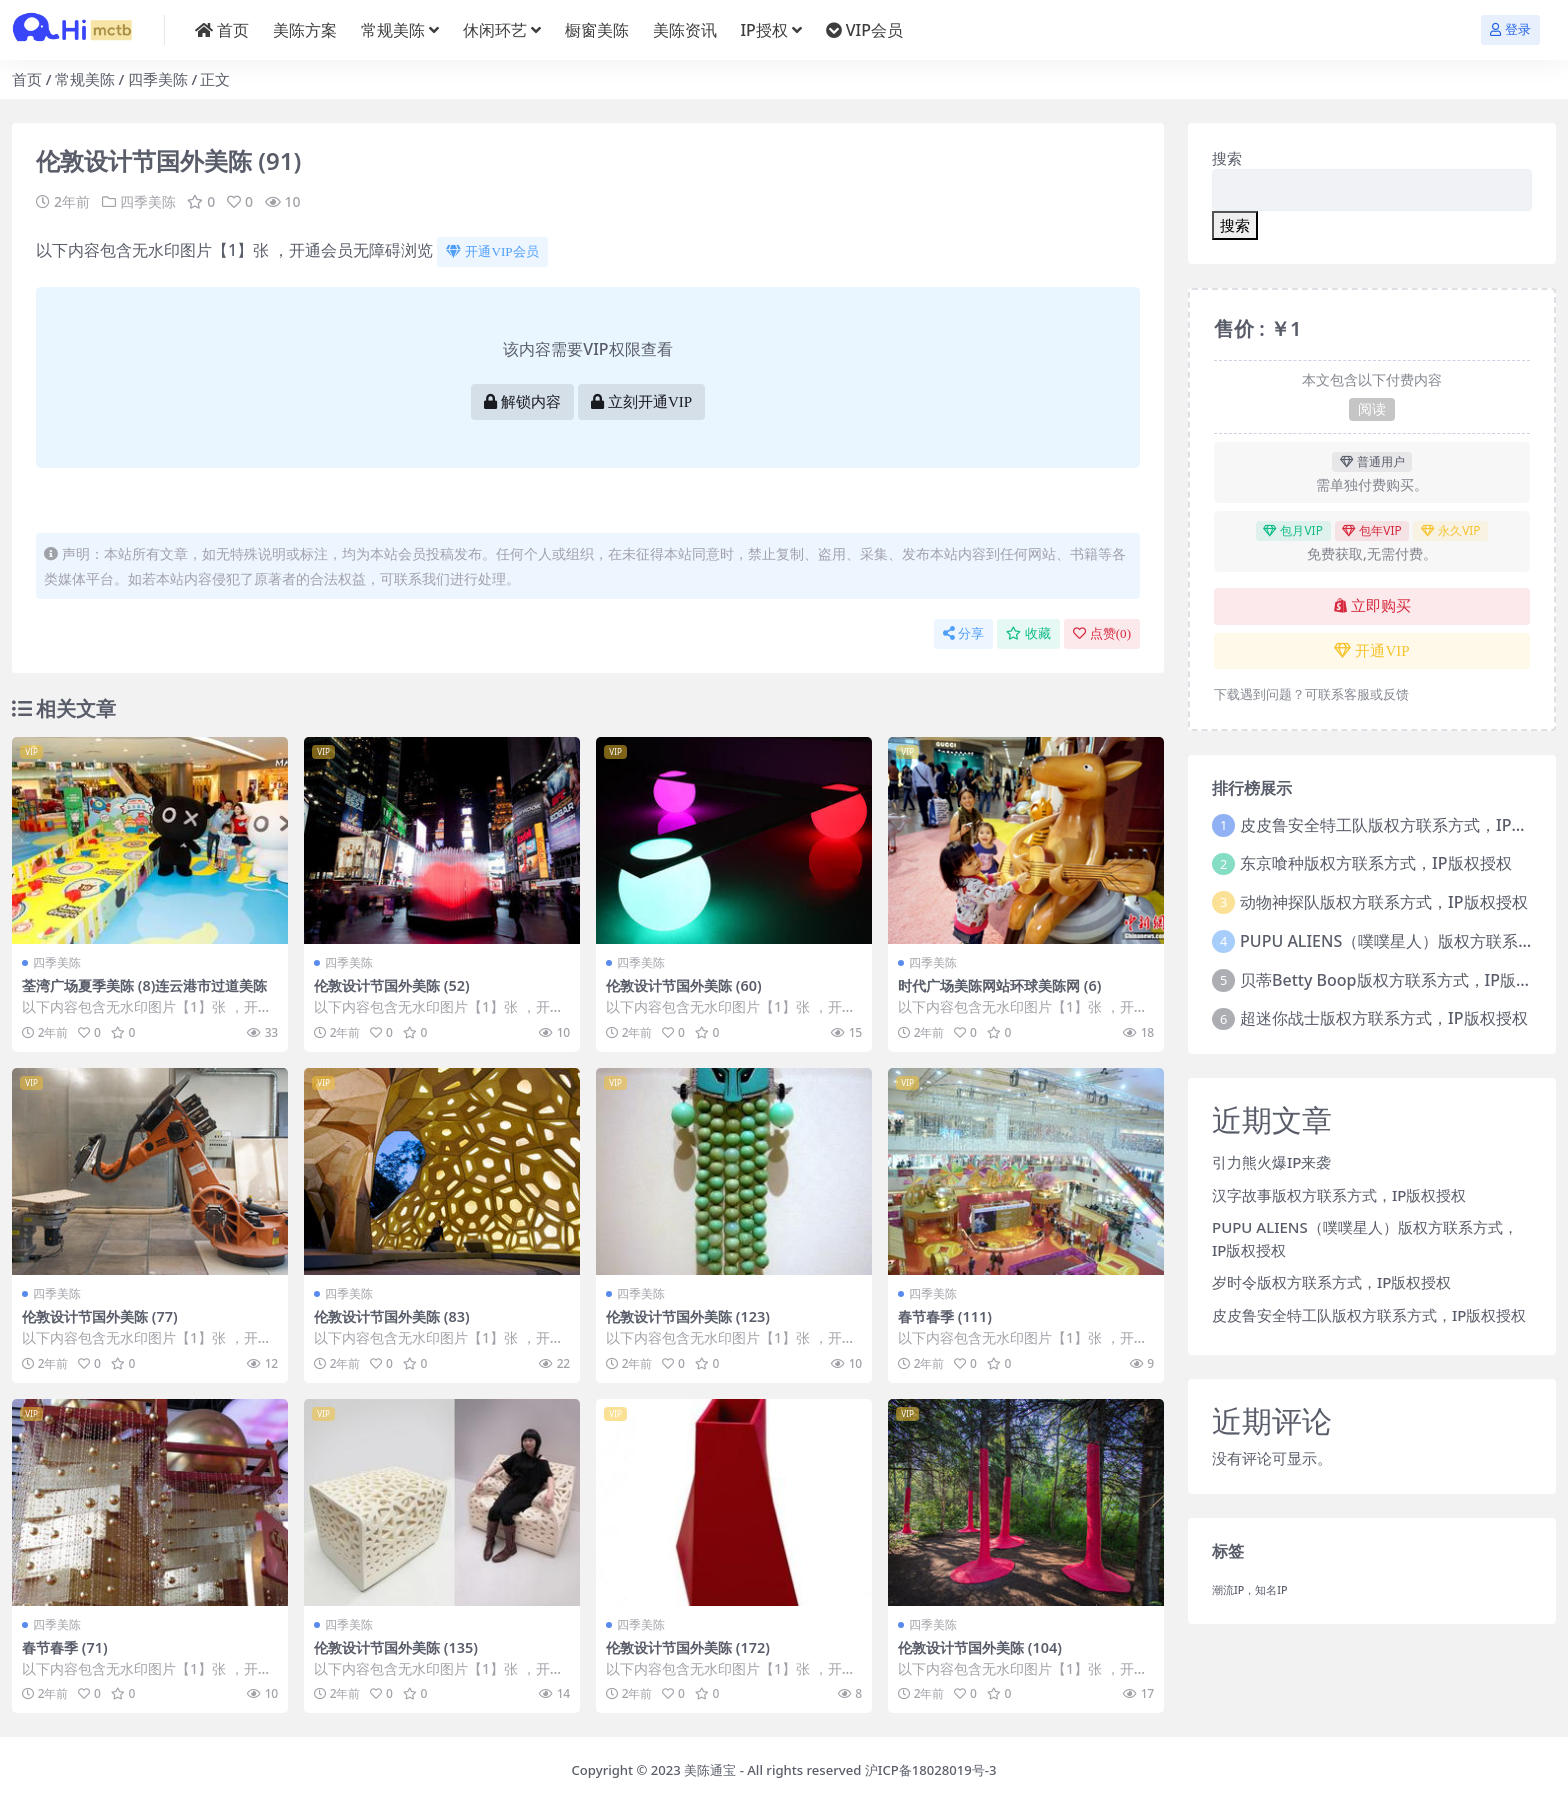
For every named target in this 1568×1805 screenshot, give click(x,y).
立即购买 (1372, 606)
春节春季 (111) (948, 1316)
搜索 (1227, 158)
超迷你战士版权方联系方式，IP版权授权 (1383, 1018)
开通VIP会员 (492, 251)
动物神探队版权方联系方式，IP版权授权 (1383, 902)
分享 (963, 633)
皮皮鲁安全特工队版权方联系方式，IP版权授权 (1369, 1315)
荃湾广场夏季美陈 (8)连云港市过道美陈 (145, 994)
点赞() (1102, 633)
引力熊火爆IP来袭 (1271, 1162)
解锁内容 (522, 402)
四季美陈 (158, 79)
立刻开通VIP (641, 402)
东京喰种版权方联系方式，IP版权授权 (1375, 863)
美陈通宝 (710, 1770)
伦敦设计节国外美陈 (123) (693, 1316)
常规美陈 (85, 79)
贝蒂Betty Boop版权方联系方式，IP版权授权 (1402, 980)
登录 (1510, 29)
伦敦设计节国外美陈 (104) (985, 1646)
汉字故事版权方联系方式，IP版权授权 (1339, 1195)
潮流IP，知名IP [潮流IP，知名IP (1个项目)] (1250, 1590)
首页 (27, 79)
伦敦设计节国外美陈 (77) (105, 1316)
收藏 (1028, 633)
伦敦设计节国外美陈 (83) (397, 1316)
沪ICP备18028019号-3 (931, 1770)
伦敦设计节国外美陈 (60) (689, 985)
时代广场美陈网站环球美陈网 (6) (1006, 985)
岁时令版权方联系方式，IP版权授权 (1331, 1282)
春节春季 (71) (67, 1646)
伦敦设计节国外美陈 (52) (397, 985)
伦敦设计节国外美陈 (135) (401, 1646)
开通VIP (1371, 651)
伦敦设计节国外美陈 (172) (693, 1646)
